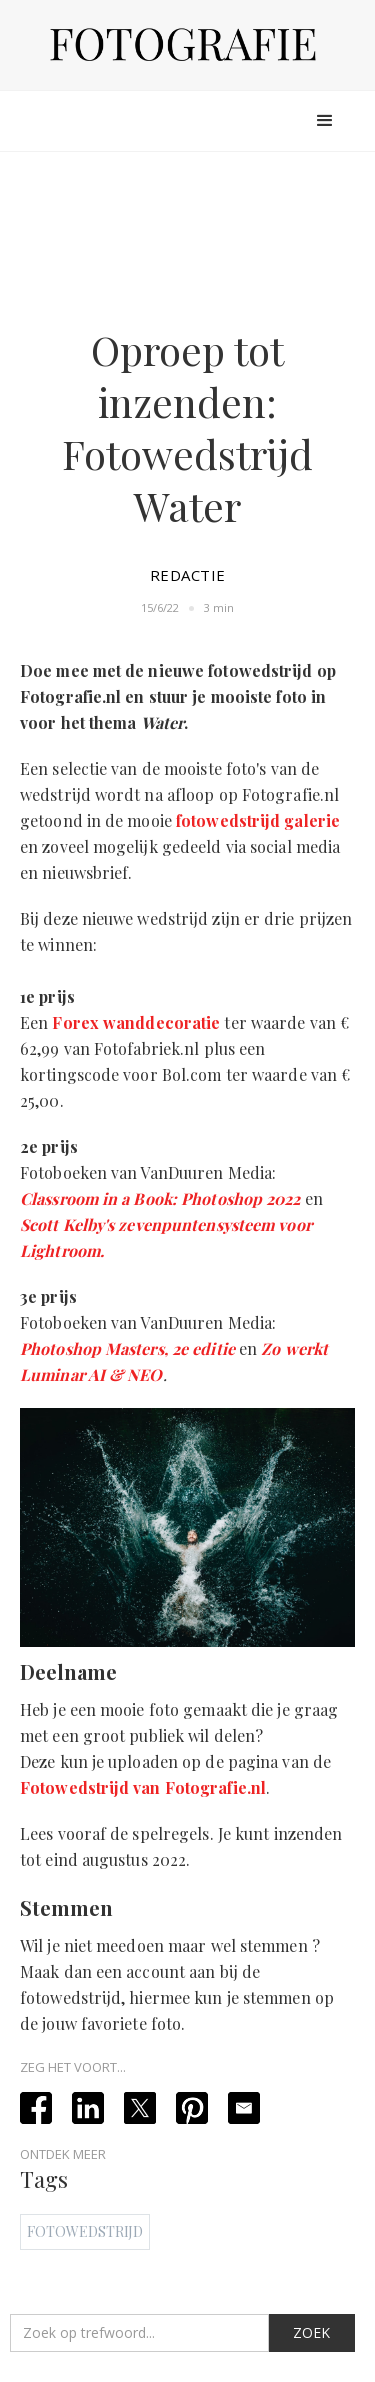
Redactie (188, 575)
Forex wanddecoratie (136, 1022)
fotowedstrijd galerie (258, 820)
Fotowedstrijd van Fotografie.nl (143, 1787)
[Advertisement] (188, 235)
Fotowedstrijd (85, 2231)
